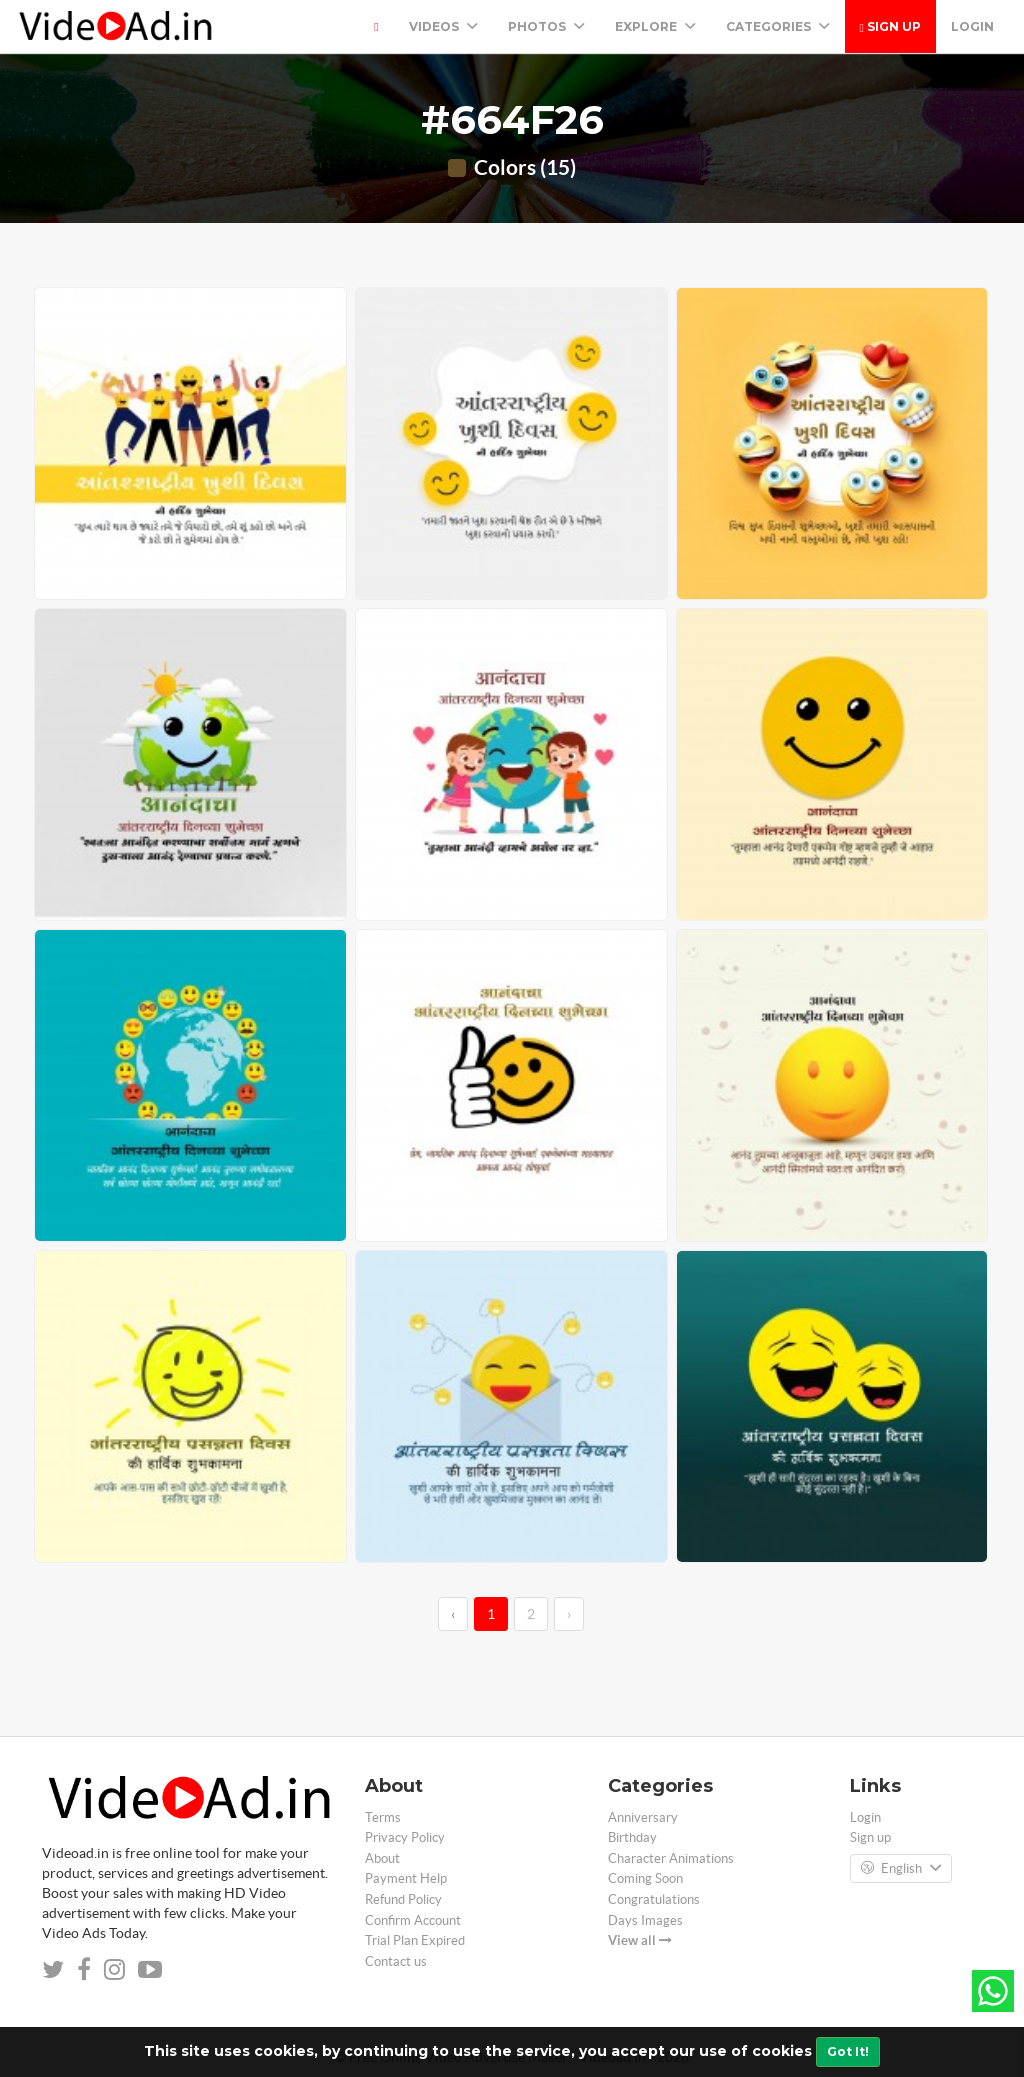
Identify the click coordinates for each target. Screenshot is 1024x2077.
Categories (778, 26)
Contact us (396, 1961)
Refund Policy (403, 1899)
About (382, 1858)
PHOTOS (546, 26)
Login (972, 26)
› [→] (569, 1614)
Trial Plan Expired (415, 1940)
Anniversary (643, 1817)
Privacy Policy (405, 1837)
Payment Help (406, 1878)
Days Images (645, 1920)
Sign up (890, 26)
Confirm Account (413, 1920)
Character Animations (671, 1858)
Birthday (632, 1837)
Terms (383, 1817)
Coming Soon (645, 1878)
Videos (443, 26)
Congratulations (654, 1899)
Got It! (848, 2051)
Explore (655, 26)
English (901, 1869)
